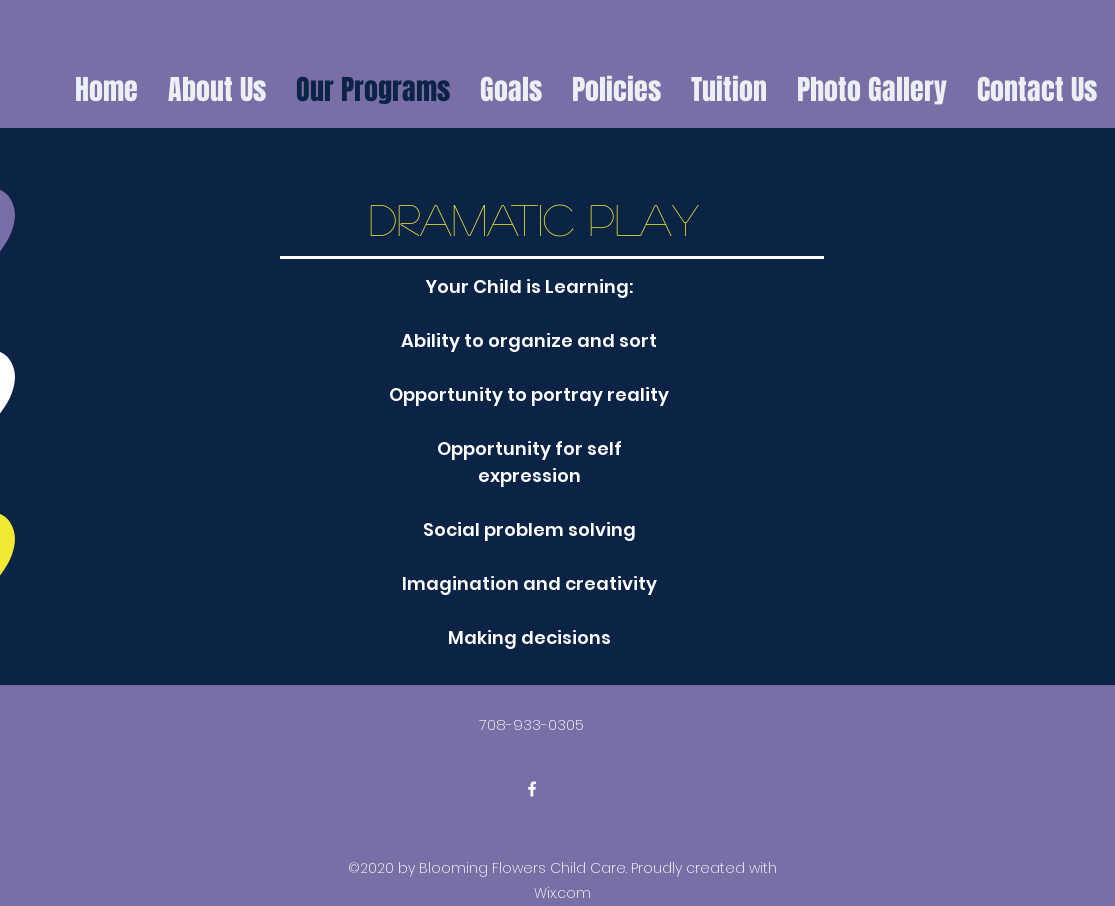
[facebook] (532, 789)
